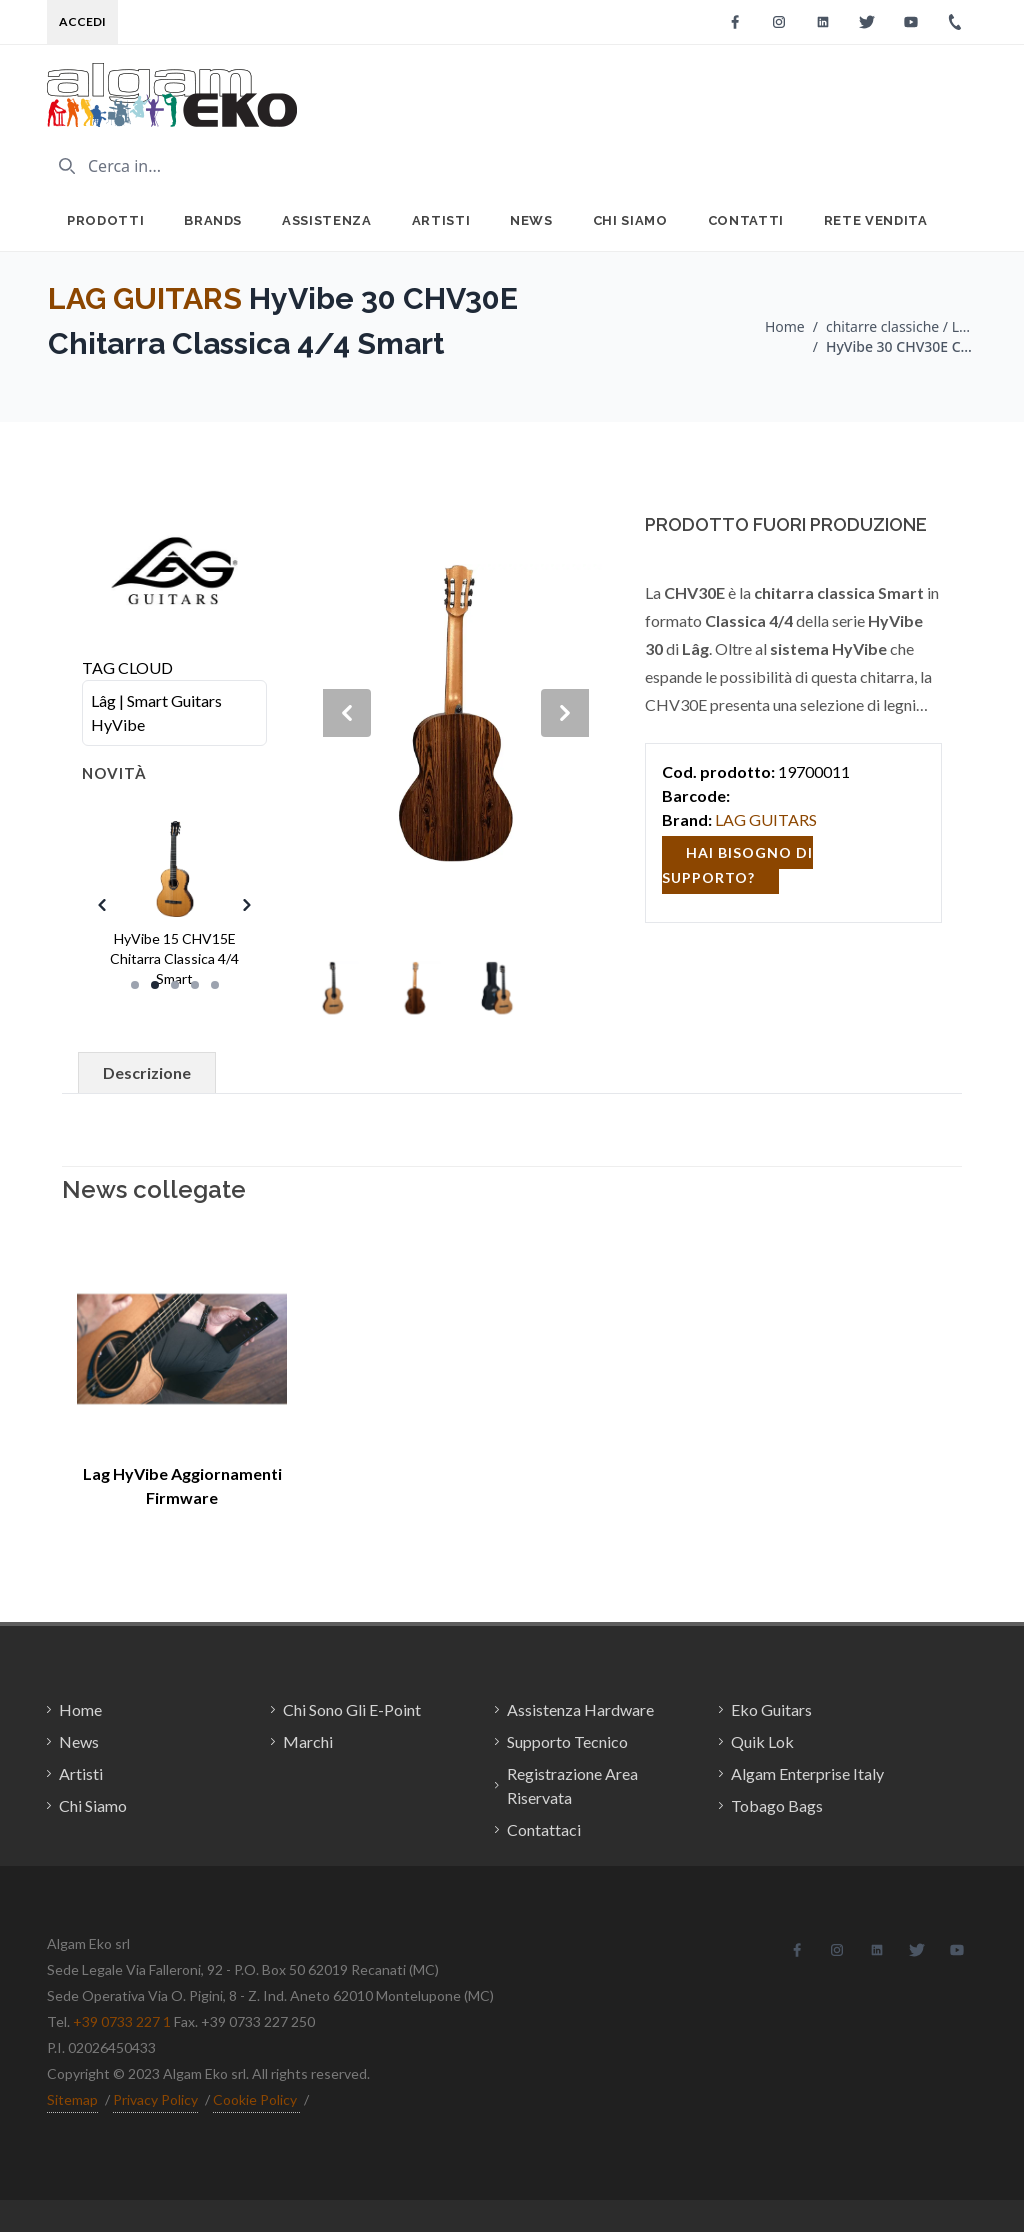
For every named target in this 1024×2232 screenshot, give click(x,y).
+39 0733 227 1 (122, 2021)
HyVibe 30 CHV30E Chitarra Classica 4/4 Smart (901, 346)
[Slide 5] (215, 985)
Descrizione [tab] (147, 1072)
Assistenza (327, 220)
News (531, 220)
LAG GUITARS (145, 298)
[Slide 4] (195, 985)
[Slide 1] (135, 985)
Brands (213, 220)
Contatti (746, 220)
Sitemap (72, 2099)
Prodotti (105, 220)
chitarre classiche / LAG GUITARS (901, 326)
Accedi (82, 21)
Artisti (441, 220)
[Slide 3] (175, 985)
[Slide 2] (155, 985)
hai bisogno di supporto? (737, 865)
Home (785, 326)
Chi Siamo (630, 220)
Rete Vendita (876, 220)
